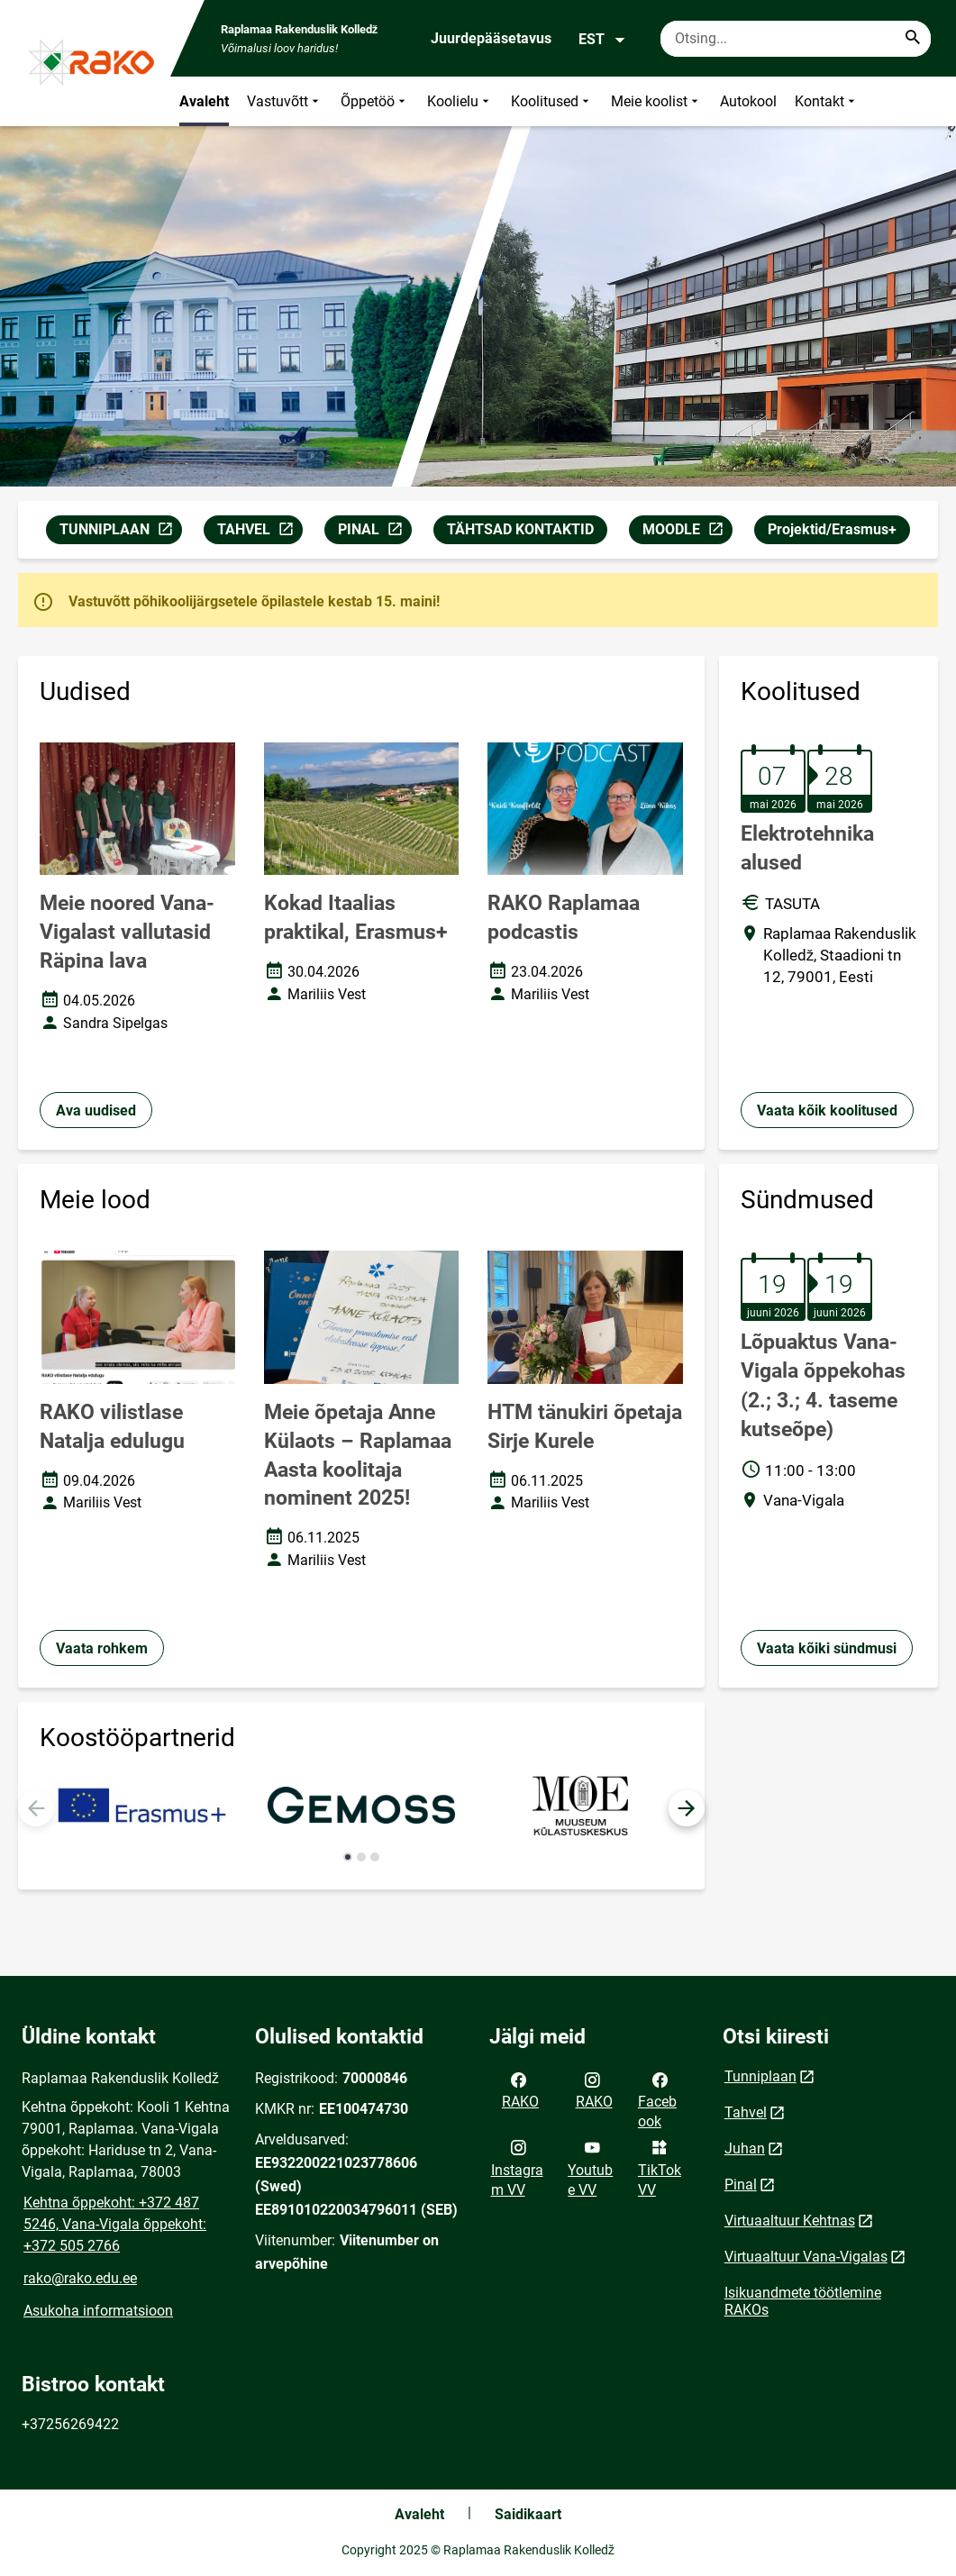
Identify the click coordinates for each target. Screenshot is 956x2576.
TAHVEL (259, 532)
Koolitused (552, 101)
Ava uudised (96, 1110)
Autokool (748, 101)
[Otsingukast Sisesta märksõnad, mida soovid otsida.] (795, 39)
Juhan (744, 2148)
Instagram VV (517, 2166)
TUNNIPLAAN (120, 532)
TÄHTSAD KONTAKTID (520, 529)
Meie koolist (656, 101)
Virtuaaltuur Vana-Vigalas (806, 2256)
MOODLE (687, 532)
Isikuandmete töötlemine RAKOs (802, 2301)
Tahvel (745, 2112)
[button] (687, 1808)
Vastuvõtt (285, 101)
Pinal (740, 2184)
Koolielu (460, 101)
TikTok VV (659, 2166)
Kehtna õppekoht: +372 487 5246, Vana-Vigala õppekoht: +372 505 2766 (114, 2224)
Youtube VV (590, 2166)
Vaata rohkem (102, 1648)
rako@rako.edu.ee (80, 2278)
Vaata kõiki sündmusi (827, 1648)
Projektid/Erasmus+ (832, 529)
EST (602, 39)
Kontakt (827, 101)
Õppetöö (375, 101)
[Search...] (912, 38)
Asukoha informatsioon (98, 2310)
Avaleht (204, 101)
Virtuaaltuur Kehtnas (789, 2220)
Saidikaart (528, 2514)
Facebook (657, 2099)
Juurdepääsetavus (491, 38)
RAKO (520, 2089)
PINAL (374, 532)
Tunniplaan (760, 2076)
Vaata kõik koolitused (827, 1110)
